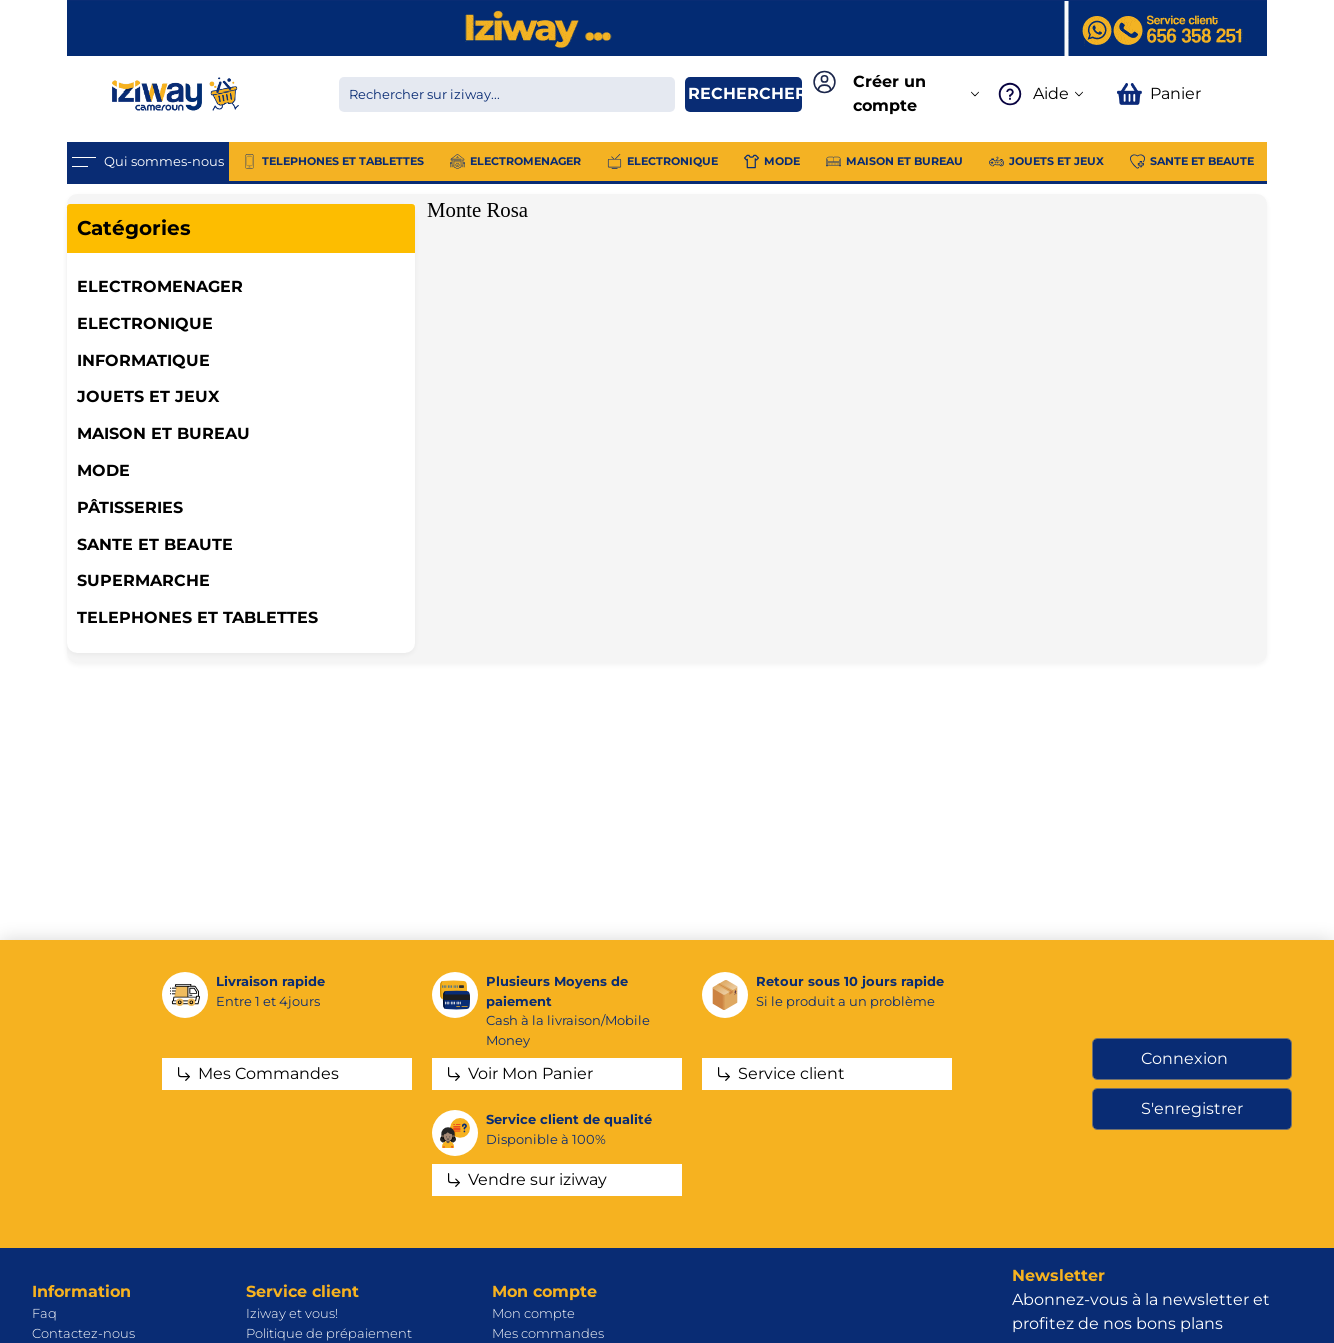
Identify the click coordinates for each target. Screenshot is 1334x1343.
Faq (44, 1313)
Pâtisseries (130, 507)
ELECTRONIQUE (145, 323)
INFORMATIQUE (143, 360)
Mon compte (533, 1313)
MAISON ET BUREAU (163, 433)
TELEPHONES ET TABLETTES (197, 617)
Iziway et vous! (292, 1313)
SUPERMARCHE (143, 580)
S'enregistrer (1192, 1108)
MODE (103, 470)
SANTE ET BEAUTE (155, 544)
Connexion (1184, 1058)
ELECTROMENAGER (160, 286)
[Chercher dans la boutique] (507, 94)
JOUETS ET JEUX (148, 396)
